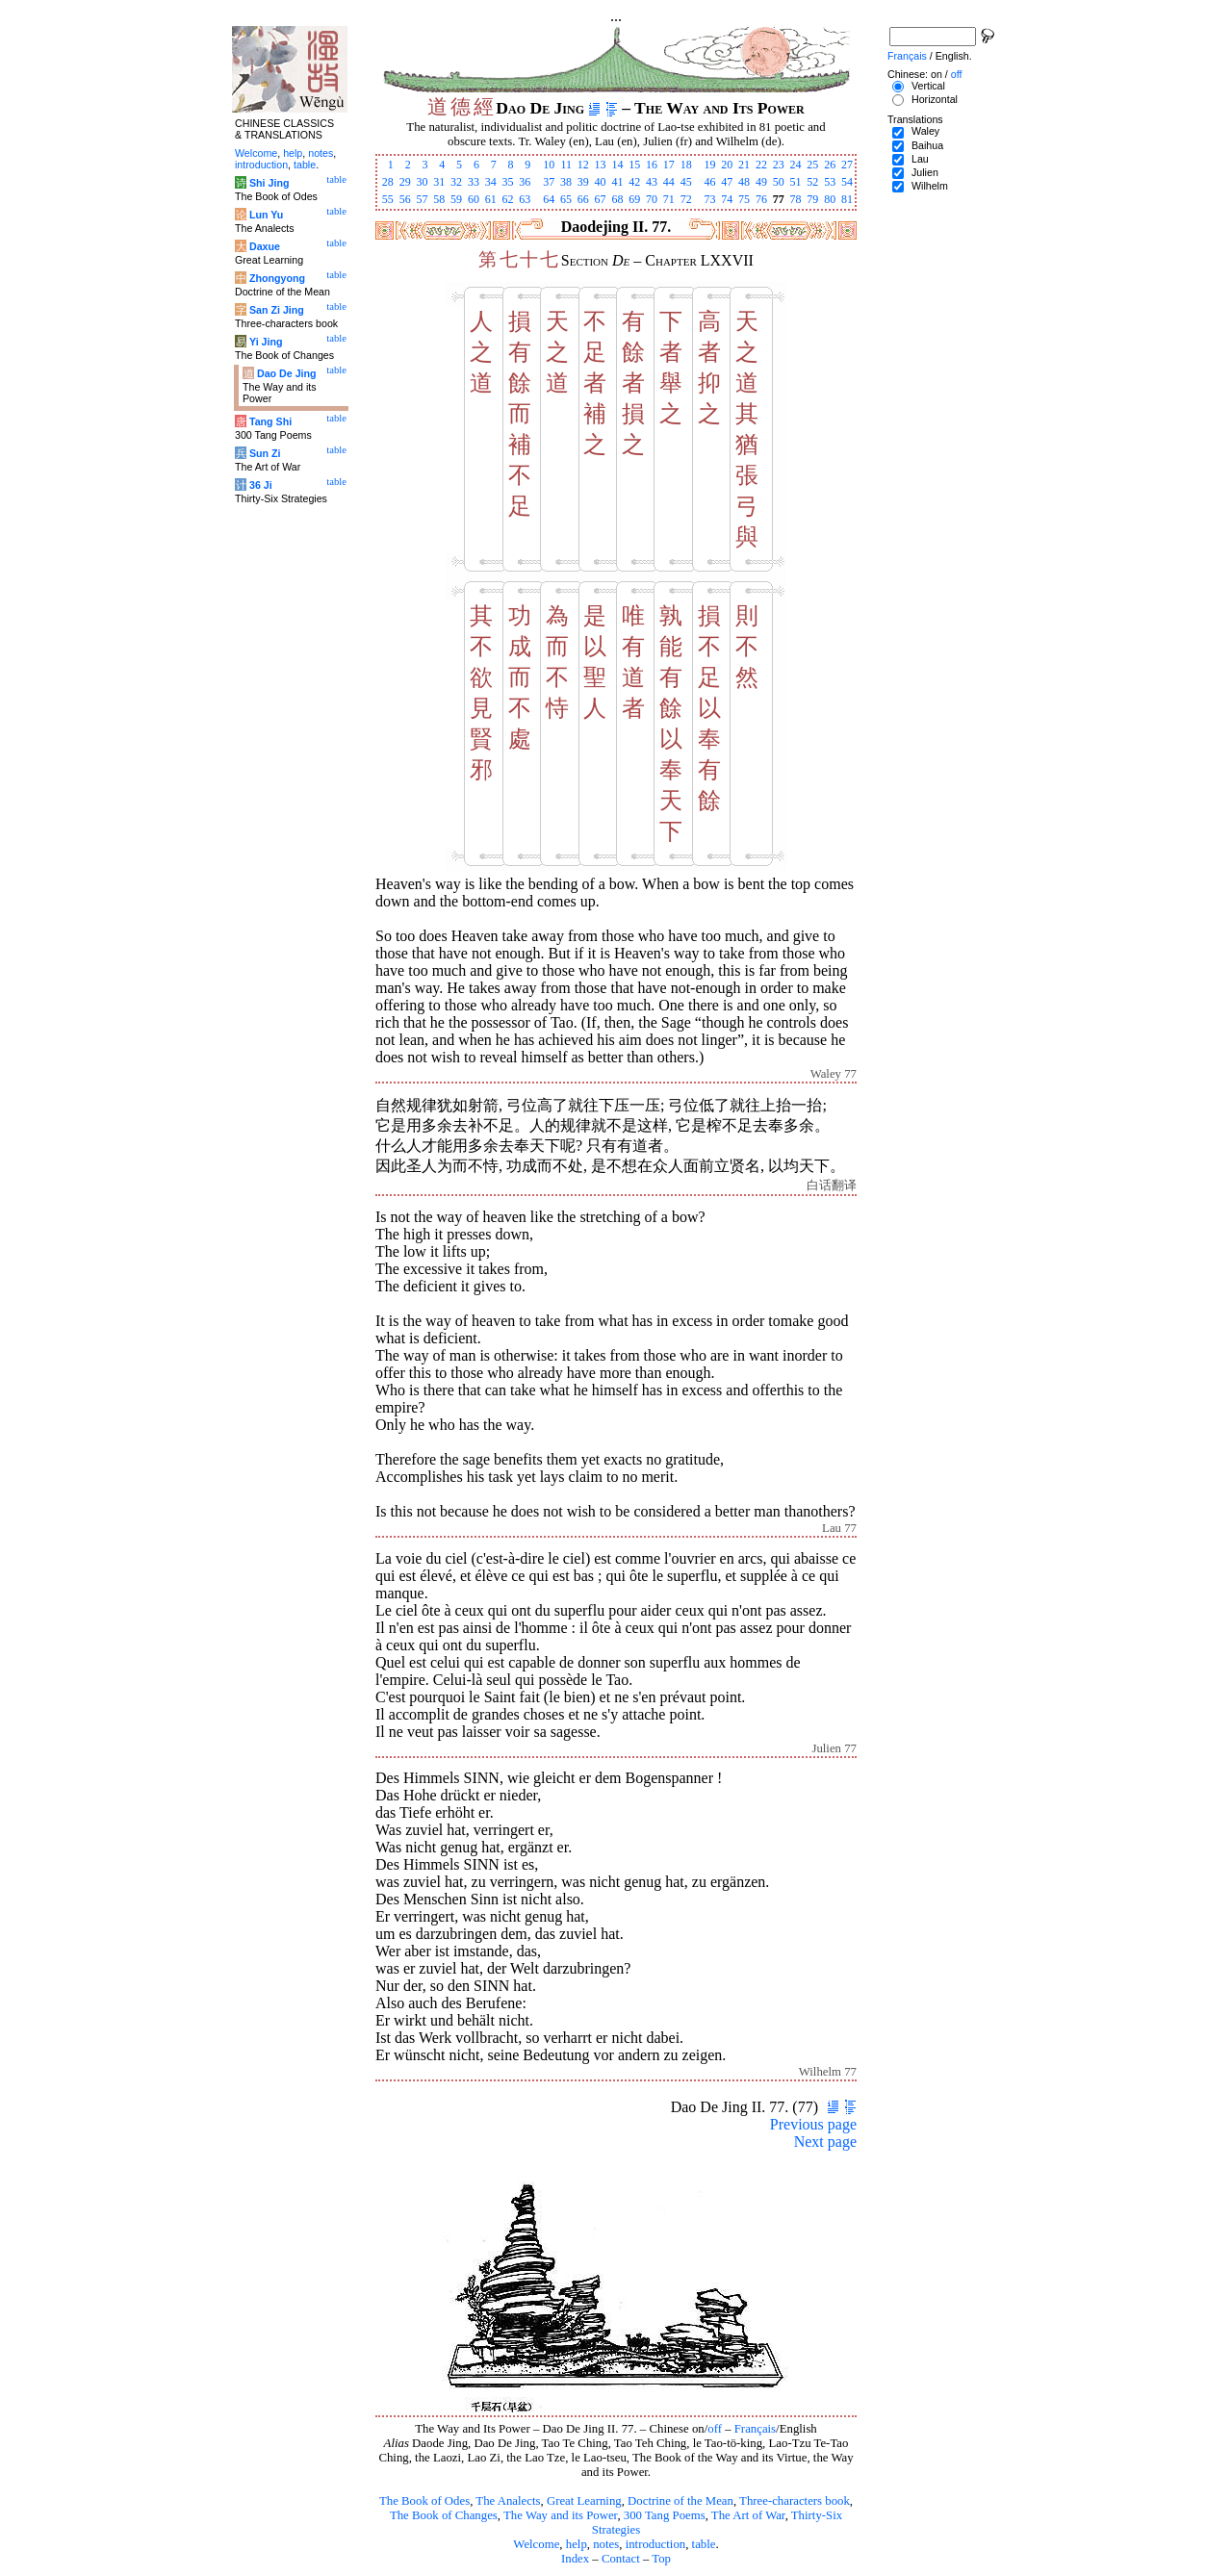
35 (508, 182)
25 (812, 164)
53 (829, 182)
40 (600, 182)
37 (548, 182)
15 (634, 164)
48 (744, 182)
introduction (656, 2544)
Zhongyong (277, 278)
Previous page (813, 2124)
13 (600, 164)
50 (778, 182)
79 (812, 199)
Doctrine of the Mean (680, 2501)
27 (847, 164)
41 (617, 182)
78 (796, 199)
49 (761, 182)
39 (583, 182)
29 (405, 182)
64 (548, 199)
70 (651, 199)
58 (439, 199)
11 (566, 164)
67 (600, 199)
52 (812, 182)
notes (606, 2544)
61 (491, 199)
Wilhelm (929, 185)
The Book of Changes (444, 2515)
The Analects (507, 2501)
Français (755, 2429)
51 (796, 182)
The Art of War (748, 2515)
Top (661, 2558)
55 (388, 199)
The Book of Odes (424, 2501)
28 (388, 182)
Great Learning (584, 2501)
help (576, 2544)
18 (686, 164)
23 (778, 164)
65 (566, 199)
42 (634, 182)
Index (575, 2558)
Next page (825, 2141)
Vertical (928, 85)
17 (669, 164)
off (714, 2429)
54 (847, 182)
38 (566, 182)
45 (686, 182)
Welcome (536, 2544)
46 (709, 182)
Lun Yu (266, 214)
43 (651, 182)
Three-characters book (794, 2501)
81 (847, 199)
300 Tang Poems (665, 2515)
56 (405, 199)
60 (473, 199)
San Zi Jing (276, 310)
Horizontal (934, 99)
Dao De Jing (287, 373)
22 (761, 164)
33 (473, 182)
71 (669, 199)
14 (617, 164)
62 (508, 199)
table (704, 2544)
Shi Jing (269, 183)
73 (709, 199)
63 (524, 199)
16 (651, 164)
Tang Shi (270, 421)
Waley (925, 131)
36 (524, 182)
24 (796, 164)
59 (456, 199)
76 (761, 199)
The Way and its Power (560, 2515)
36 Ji (260, 485)
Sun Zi (265, 453)
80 (829, 199)
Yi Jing (266, 341)
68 (617, 199)
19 (709, 164)
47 (726, 182)
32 (456, 182)
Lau (920, 159)
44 (669, 182)
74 (726, 199)
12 (583, 164)
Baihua (927, 145)
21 (744, 164)
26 (829, 164)
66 (583, 199)
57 (421, 199)
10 (548, 164)
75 (744, 199)
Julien (924, 172)
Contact (621, 2558)
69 (634, 199)
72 (686, 199)
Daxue (264, 246)
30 (421, 182)
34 (491, 182)
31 (439, 182)
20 (726, 164)
